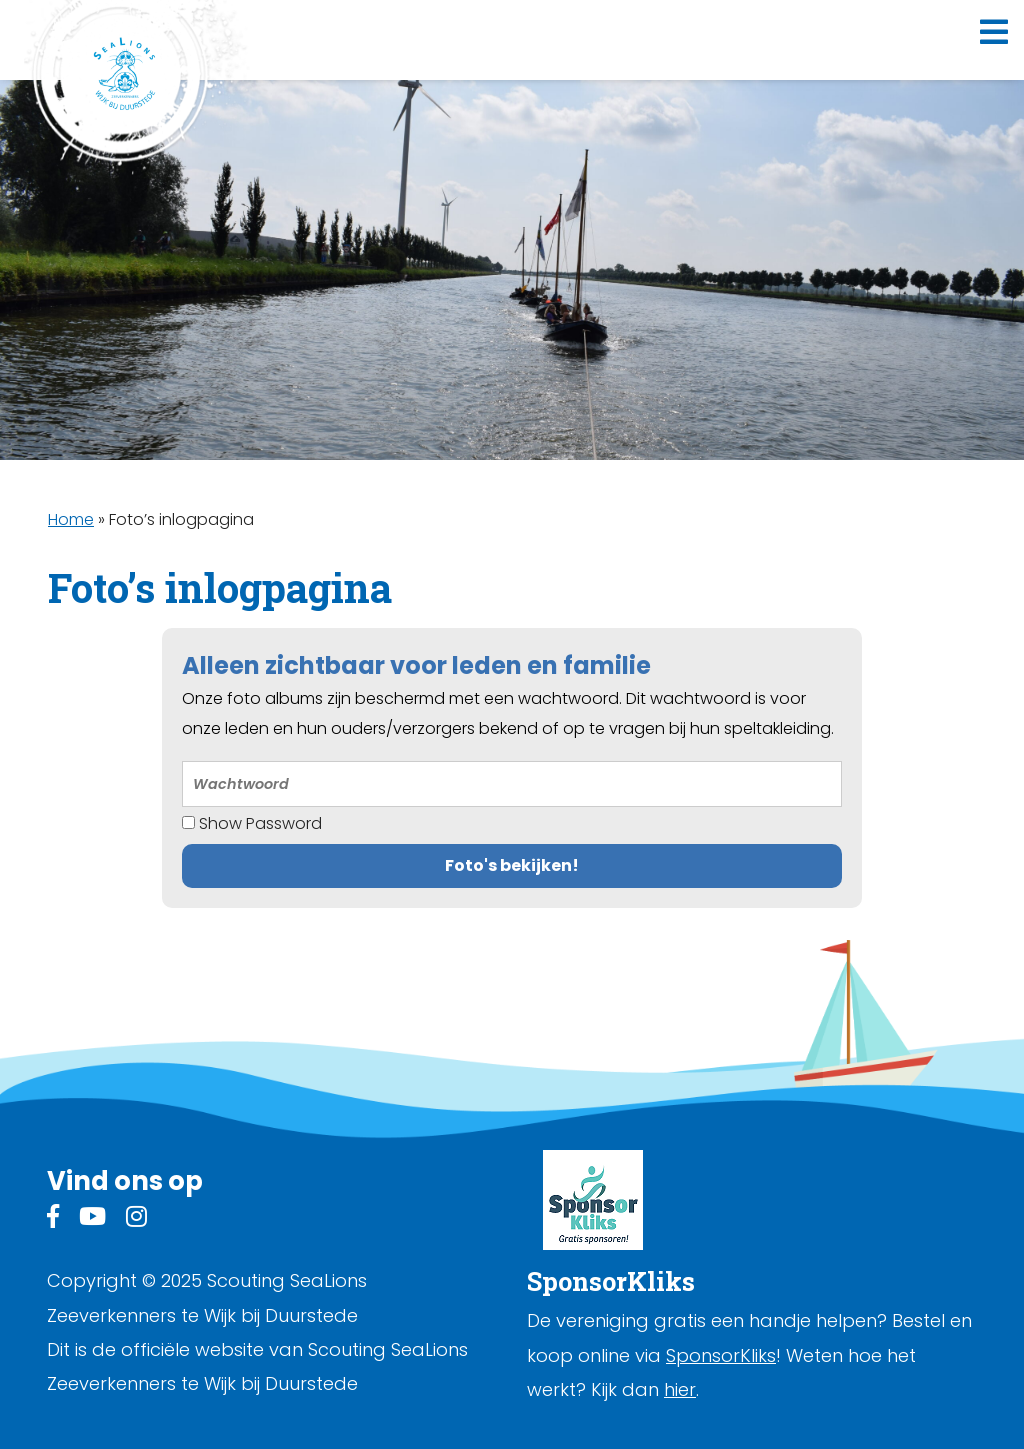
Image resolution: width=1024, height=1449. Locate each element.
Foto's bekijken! (512, 865)
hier (680, 1389)
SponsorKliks (721, 1355)
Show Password (252, 823)
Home (71, 519)
